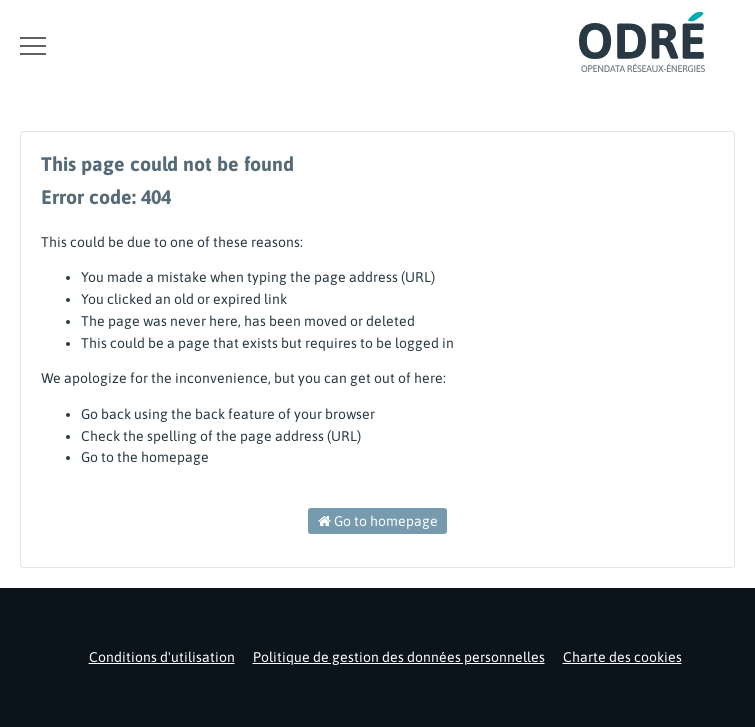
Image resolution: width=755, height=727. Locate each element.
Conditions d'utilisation (162, 657)
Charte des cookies (622, 657)
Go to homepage (378, 521)
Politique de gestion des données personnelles (399, 657)
